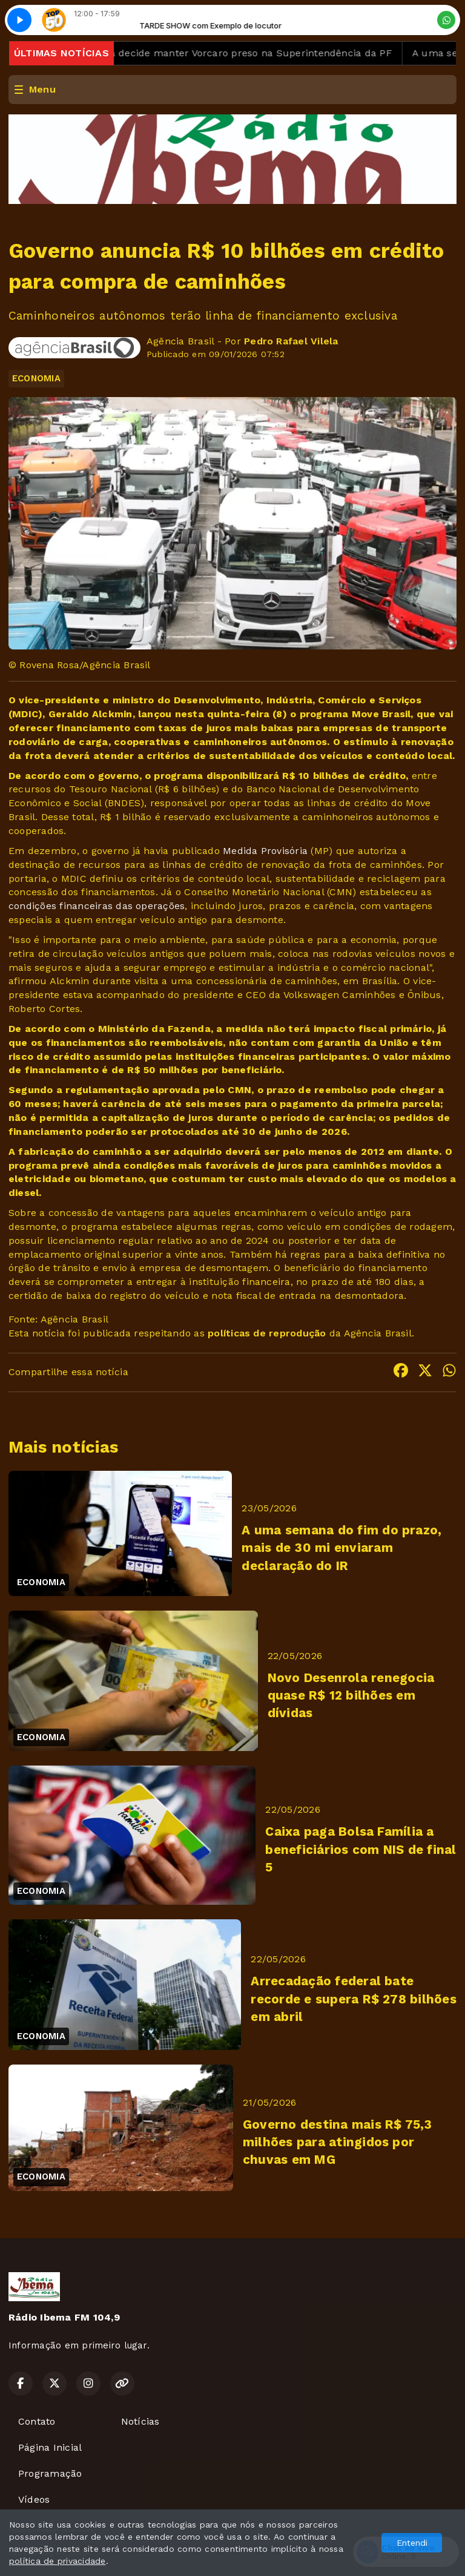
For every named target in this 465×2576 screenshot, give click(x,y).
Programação (50, 2473)
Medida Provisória (265, 850)
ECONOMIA (36, 378)
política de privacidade (57, 2561)
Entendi (412, 2543)
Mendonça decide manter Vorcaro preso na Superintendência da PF (236, 53)
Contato (37, 2421)
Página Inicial (50, 2447)
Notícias (140, 2421)
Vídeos (34, 2499)
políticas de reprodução (267, 1333)
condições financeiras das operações (96, 906)
